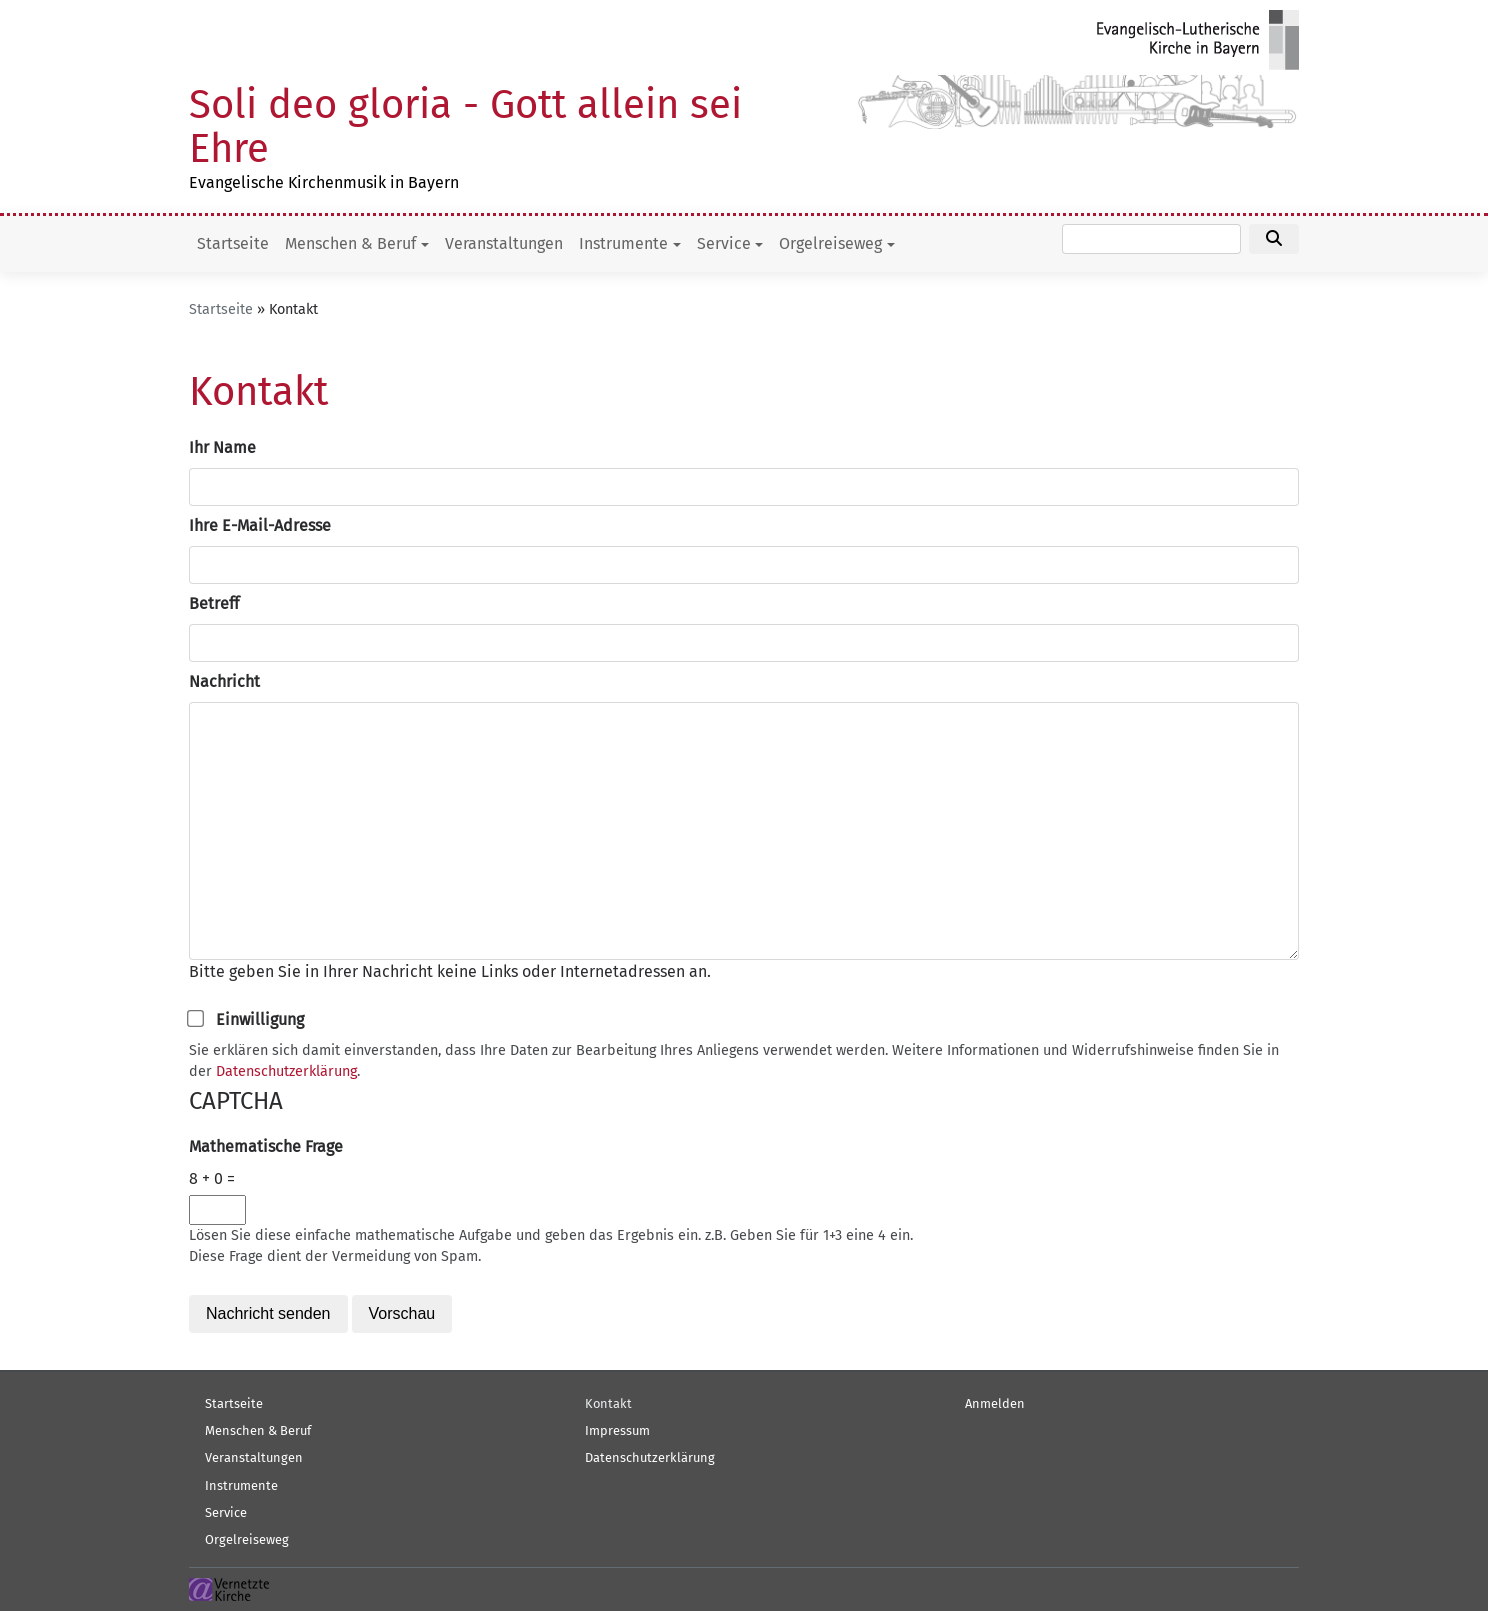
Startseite (233, 243)
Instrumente (623, 243)
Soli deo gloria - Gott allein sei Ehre (465, 127)
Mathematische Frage (266, 1146)
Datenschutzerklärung (286, 1071)
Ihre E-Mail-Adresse (260, 525)
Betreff (214, 603)
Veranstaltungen (504, 243)
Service (724, 243)
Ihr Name (222, 447)
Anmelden (995, 1403)
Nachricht (224, 681)
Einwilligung (260, 1019)
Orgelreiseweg (830, 243)
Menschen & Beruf (350, 243)
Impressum (617, 1430)
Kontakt (608, 1403)
